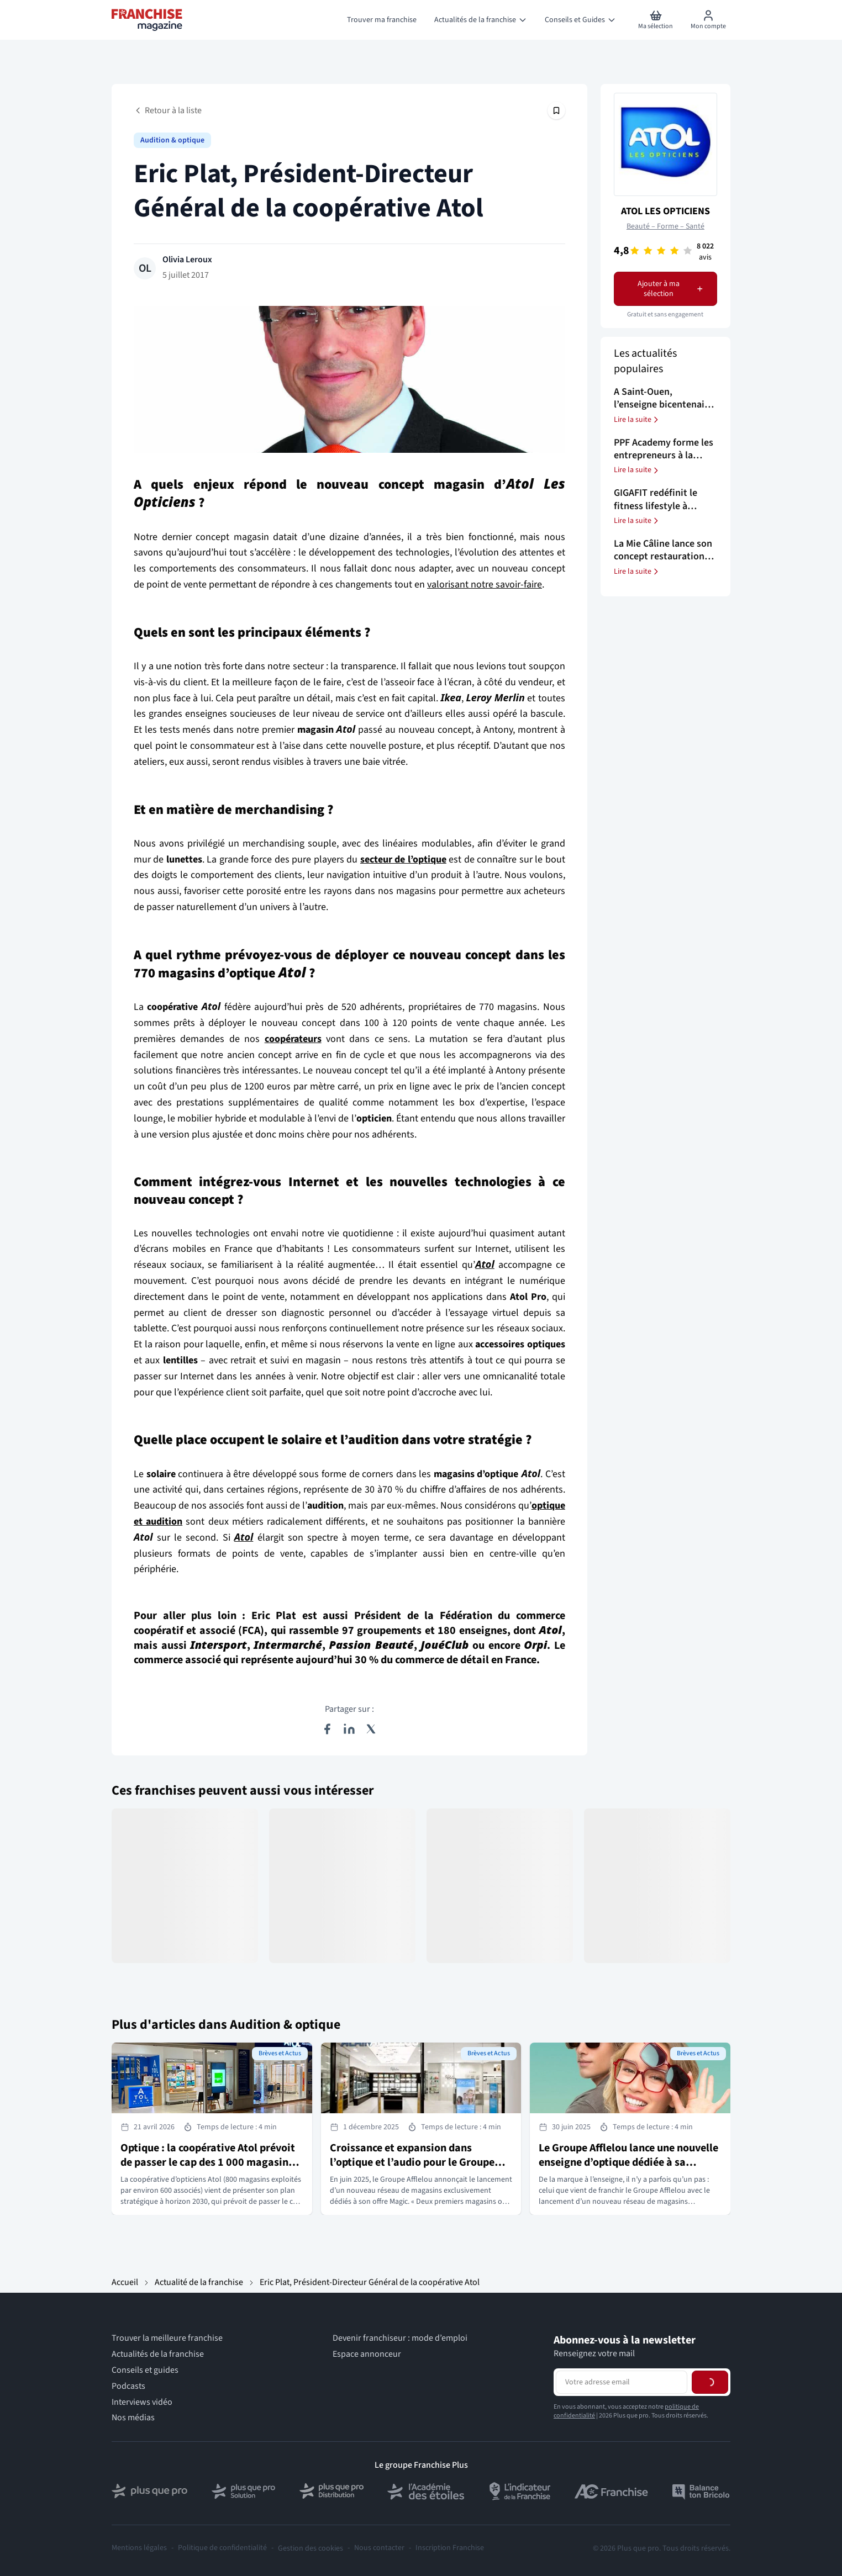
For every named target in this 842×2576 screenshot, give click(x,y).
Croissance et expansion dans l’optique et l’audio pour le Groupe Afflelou (412, 2162)
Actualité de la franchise (199, 2282)
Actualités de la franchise (158, 2354)
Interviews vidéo (142, 2402)
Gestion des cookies (310, 2548)
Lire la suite (637, 420)
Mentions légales (139, 2548)
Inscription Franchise (449, 2548)
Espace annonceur (367, 2354)
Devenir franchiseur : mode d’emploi (400, 2338)
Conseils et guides (145, 2370)
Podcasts (128, 2386)
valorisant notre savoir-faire (484, 584)
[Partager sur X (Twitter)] (371, 1729)
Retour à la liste (168, 110)
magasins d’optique (232, 973)
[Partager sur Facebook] (327, 1729)
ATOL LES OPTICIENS (665, 211)
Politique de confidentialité (222, 2548)
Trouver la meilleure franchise (167, 2338)
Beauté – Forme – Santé (665, 226)
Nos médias (133, 2418)
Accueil (125, 2282)
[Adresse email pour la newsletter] (621, 2382)
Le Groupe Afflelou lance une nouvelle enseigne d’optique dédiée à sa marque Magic (628, 2162)
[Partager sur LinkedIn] (349, 1729)
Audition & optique (172, 140)
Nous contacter (379, 2548)
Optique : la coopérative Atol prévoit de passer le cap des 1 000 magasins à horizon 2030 (211, 2162)
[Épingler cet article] (556, 110)
